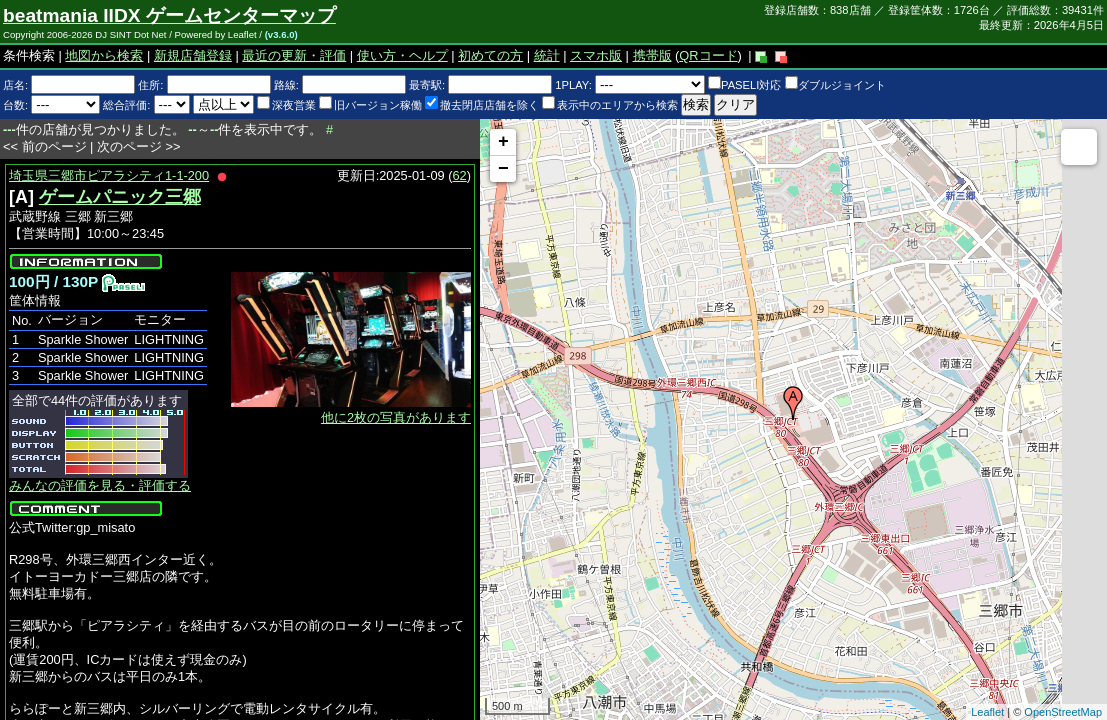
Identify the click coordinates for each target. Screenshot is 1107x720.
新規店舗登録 (193, 55)
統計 (547, 55)
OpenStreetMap (1063, 712)
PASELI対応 (744, 85)
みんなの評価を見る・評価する (100, 485)
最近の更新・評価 (294, 55)
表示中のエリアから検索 (610, 105)
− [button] (503, 169)
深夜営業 (286, 105)
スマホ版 (596, 55)
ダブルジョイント (835, 85)
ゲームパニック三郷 (120, 197)
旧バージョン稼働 (370, 105)
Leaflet (987, 712)
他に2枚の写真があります (396, 417)
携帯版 (652, 55)
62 (460, 175)
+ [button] (503, 142)
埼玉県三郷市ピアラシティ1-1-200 (109, 175)
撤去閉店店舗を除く (482, 105)
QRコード (708, 55)
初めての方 (490, 55)
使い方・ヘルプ (402, 55)
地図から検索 (104, 55)
